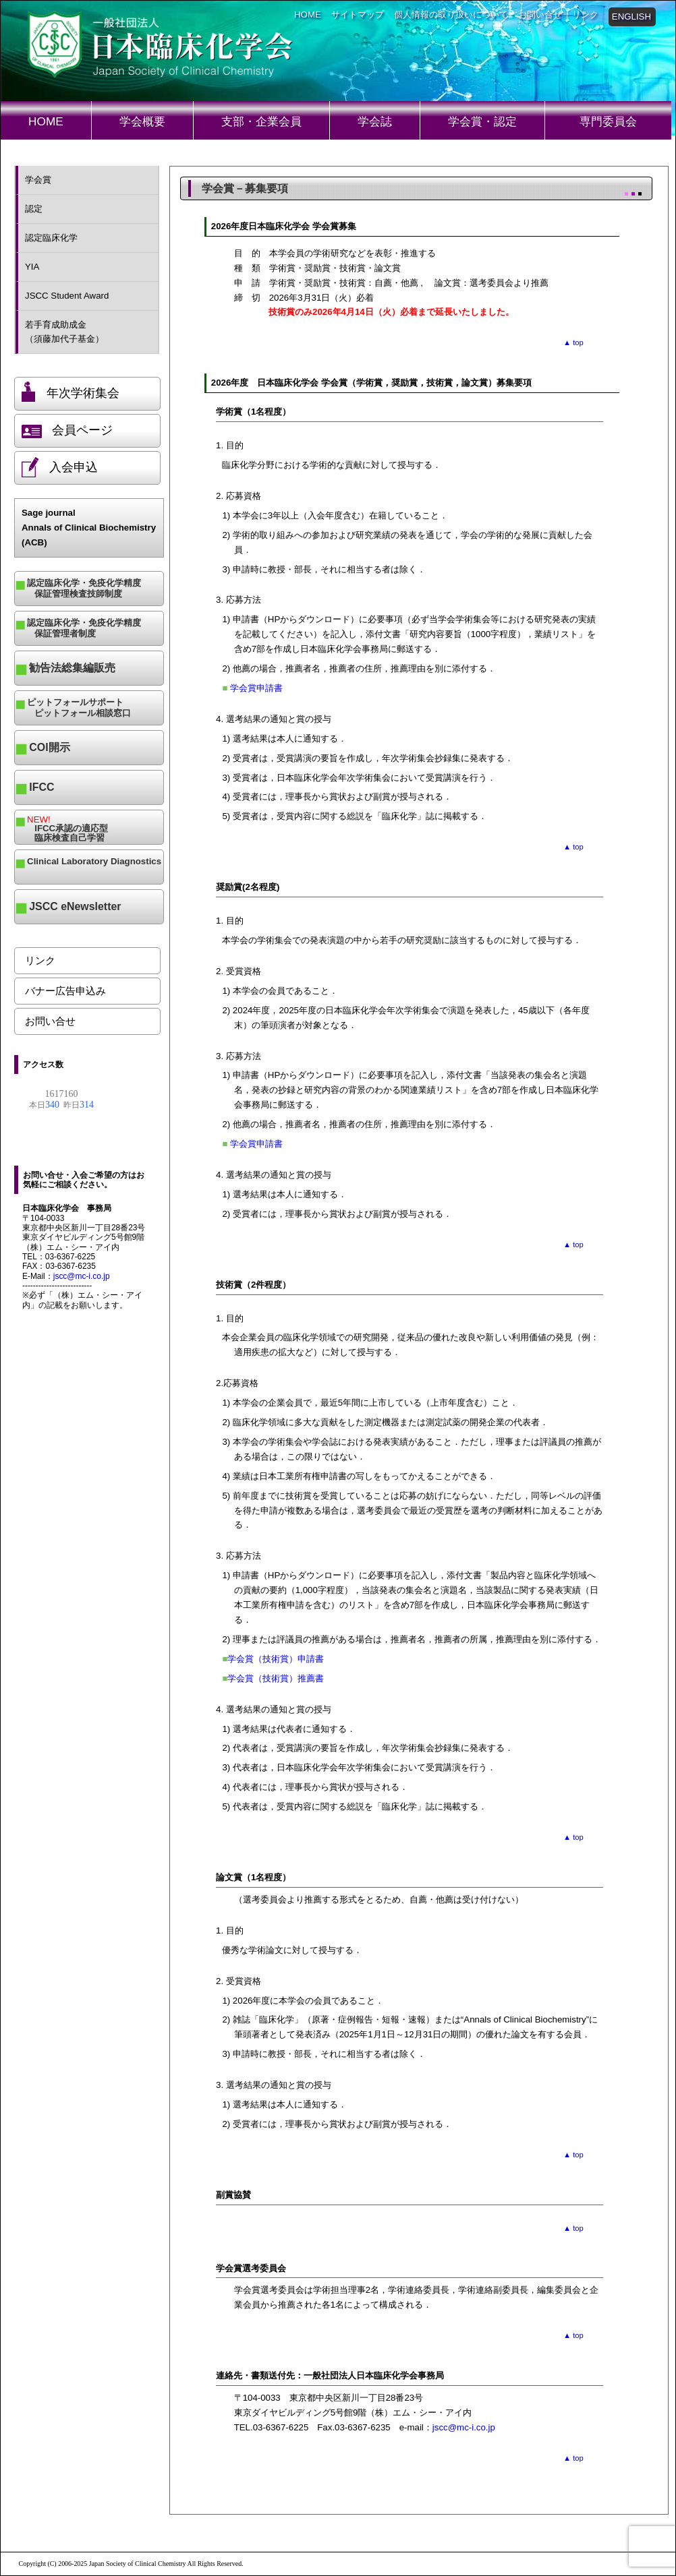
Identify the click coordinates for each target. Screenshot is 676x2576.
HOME (307, 14)
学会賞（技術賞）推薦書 (275, 1678)
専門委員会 (608, 121)
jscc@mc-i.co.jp (81, 1276)
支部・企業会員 (261, 121)
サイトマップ (357, 14)
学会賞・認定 (482, 121)
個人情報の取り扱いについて (451, 14)
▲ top (573, 342)
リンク (585, 14)
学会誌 (375, 121)
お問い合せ (540, 14)
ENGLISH (631, 16)
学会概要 (142, 121)
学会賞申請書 (256, 688)
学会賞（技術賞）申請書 (275, 1659)
